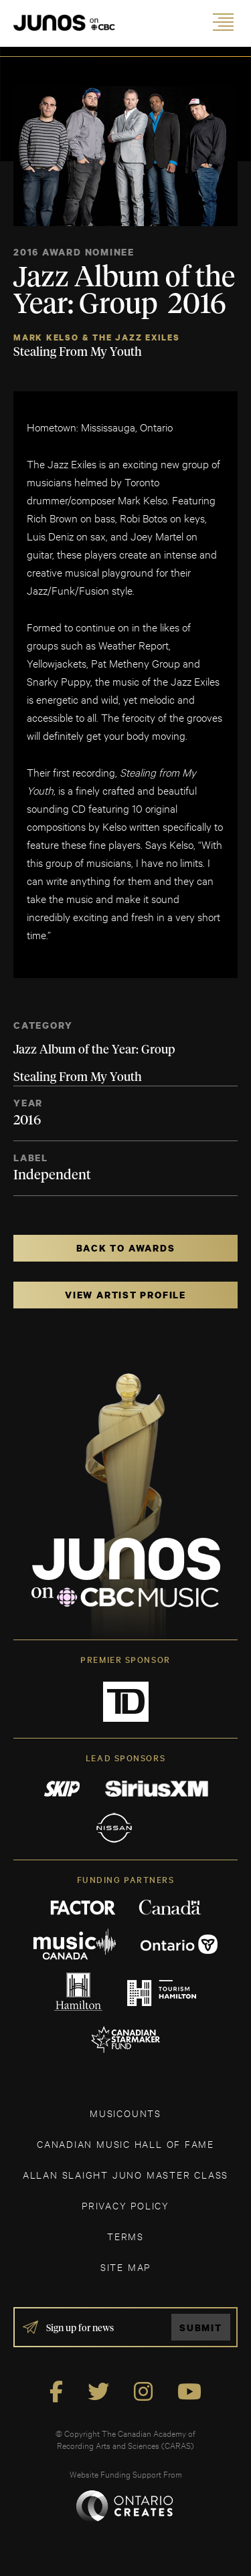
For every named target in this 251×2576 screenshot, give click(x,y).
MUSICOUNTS (125, 2112)
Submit (200, 2327)
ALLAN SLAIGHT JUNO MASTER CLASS (125, 2174)
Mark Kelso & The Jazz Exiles (96, 337)
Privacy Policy (125, 2205)
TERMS (125, 2236)
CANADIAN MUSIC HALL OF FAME (125, 2143)
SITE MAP (125, 2266)
